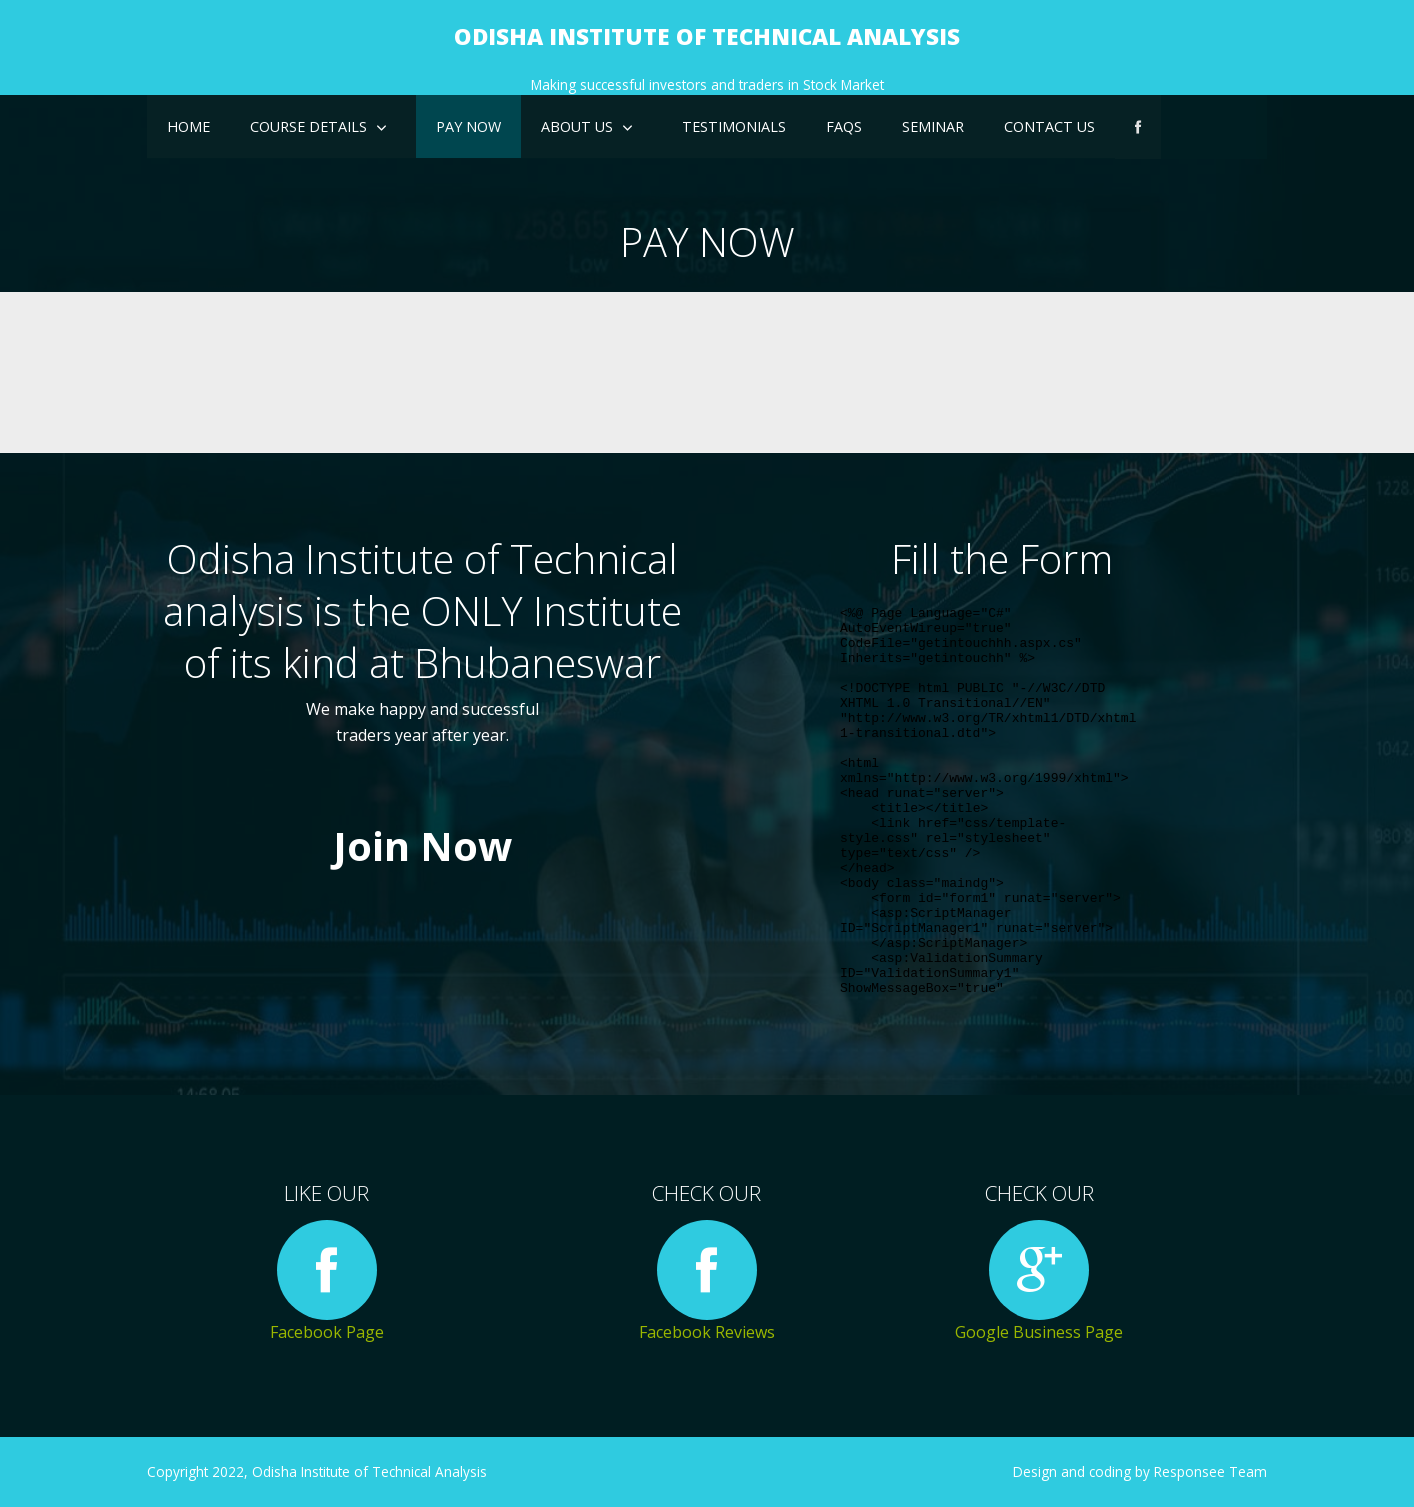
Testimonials (734, 126)
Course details (308, 126)
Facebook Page (327, 1281)
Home (188, 126)
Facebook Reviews (707, 1281)
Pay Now (468, 126)
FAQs (844, 126)
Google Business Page (1039, 1281)
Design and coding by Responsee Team (1140, 1471)
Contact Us (1049, 126)
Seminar (933, 126)
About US (577, 126)
